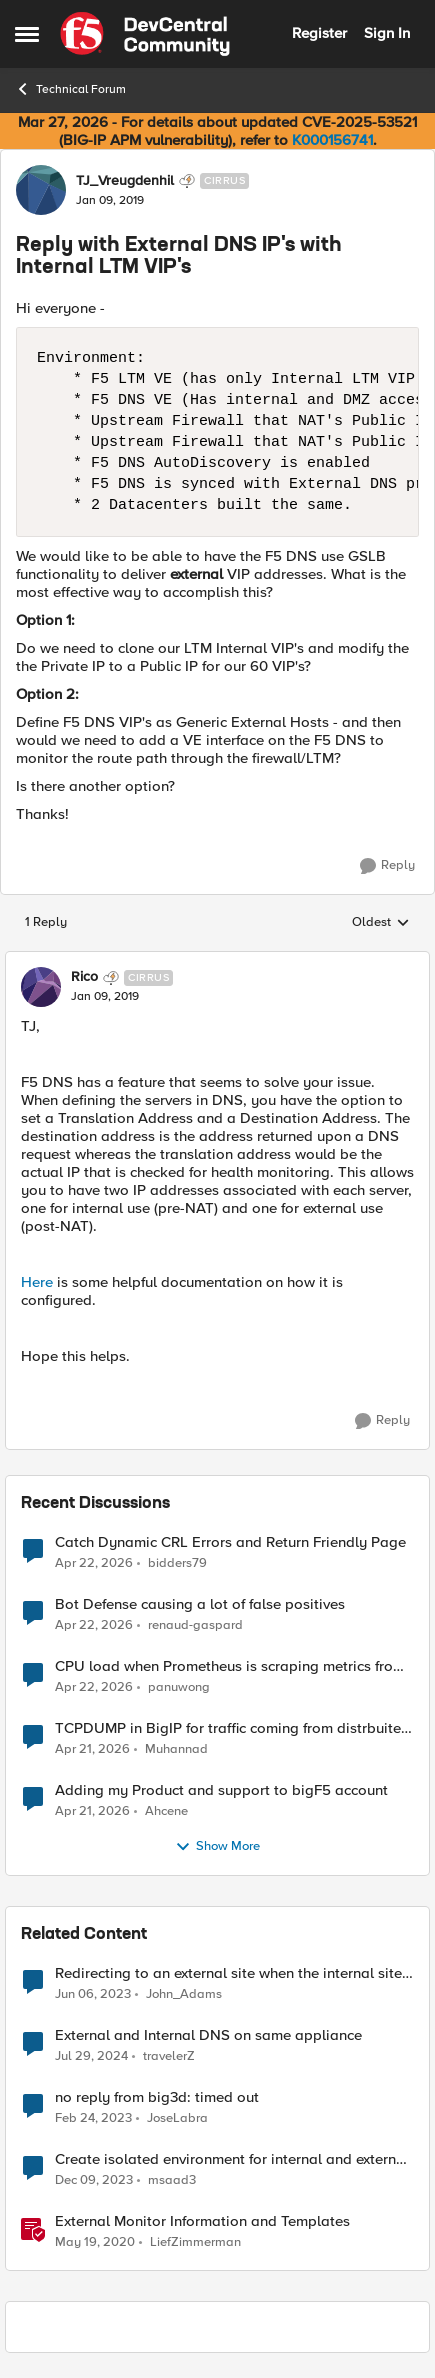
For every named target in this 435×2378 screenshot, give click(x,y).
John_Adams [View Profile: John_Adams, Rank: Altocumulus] (184, 1993)
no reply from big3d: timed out (157, 2097)
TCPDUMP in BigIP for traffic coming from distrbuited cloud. (232, 1728)
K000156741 (332, 140)
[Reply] (387, 866)
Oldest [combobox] (381, 923)
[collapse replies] (217, 961)
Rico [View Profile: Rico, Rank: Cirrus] (84, 977)
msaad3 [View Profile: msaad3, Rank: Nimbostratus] (172, 2179)
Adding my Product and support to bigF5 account (221, 1790)
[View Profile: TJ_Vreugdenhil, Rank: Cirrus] (41, 190)
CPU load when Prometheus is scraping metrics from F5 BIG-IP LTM (230, 1666)
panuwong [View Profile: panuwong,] (179, 1686)
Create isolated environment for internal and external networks (232, 2159)
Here (37, 1282)
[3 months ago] (94, 1563)
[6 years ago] (95, 2243)
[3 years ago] (93, 1994)
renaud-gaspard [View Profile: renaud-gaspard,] (195, 1624)
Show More (217, 1847)
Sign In (387, 33)
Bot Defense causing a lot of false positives (200, 1604)
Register (319, 33)
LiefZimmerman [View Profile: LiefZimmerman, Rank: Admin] (195, 2242)
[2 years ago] (91, 2056)
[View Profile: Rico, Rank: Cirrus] (41, 987)
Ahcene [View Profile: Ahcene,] (166, 1810)
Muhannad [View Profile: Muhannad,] (176, 1748)
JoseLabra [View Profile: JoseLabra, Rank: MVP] (177, 2117)
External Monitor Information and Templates (202, 2221)
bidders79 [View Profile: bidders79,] (177, 1562)
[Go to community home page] (145, 34)
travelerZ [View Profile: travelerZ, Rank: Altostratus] (169, 2055)
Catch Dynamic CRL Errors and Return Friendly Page (230, 1542)
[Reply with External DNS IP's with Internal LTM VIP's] (105, 997)
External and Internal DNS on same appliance (208, 2035)
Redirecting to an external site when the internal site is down (228, 1973)
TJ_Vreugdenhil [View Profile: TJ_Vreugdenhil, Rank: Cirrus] (125, 181)
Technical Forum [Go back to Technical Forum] (70, 89)
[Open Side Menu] (27, 34)
